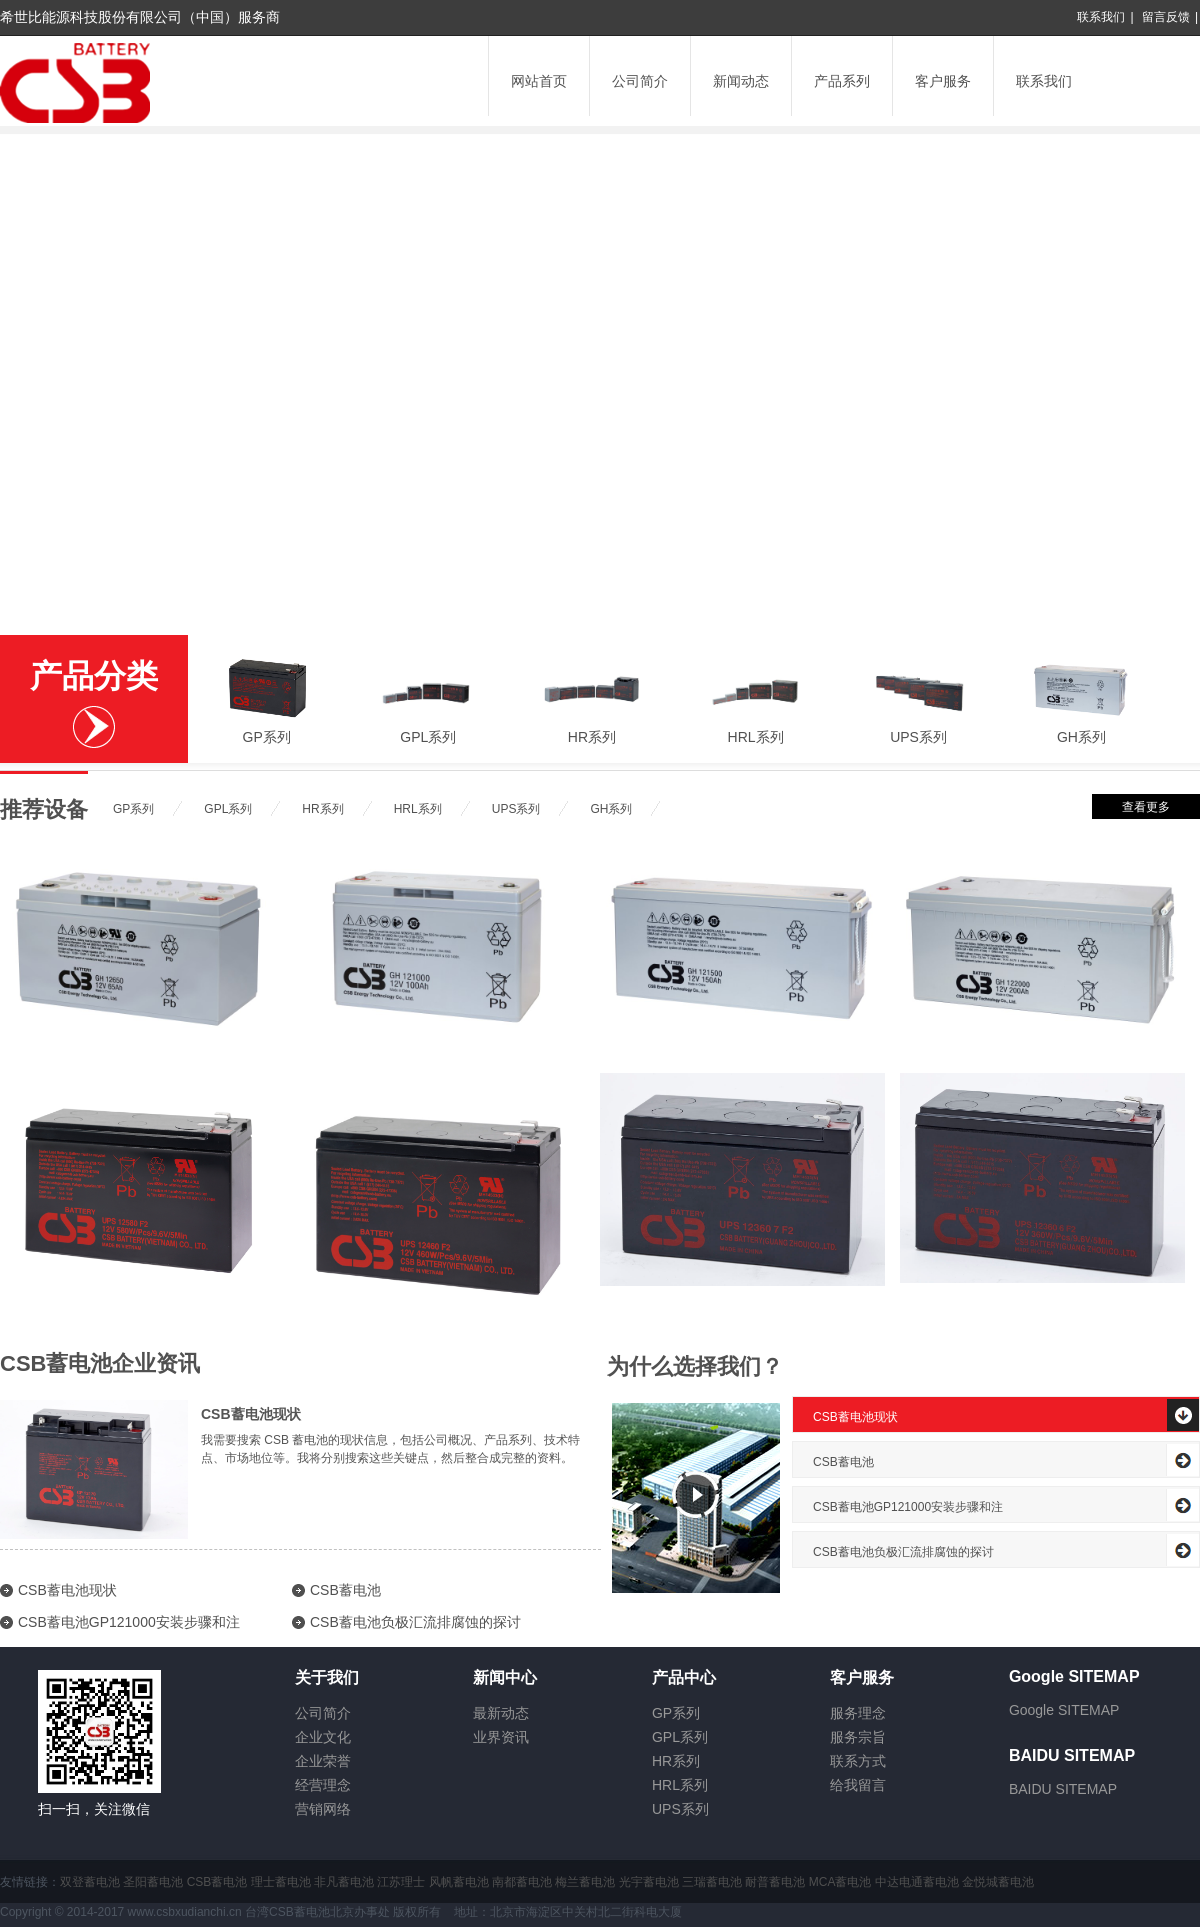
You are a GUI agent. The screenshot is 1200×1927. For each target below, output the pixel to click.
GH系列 (1081, 737)
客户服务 (943, 81)
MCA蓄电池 (840, 1882)
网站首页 (539, 81)
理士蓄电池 (281, 1882)
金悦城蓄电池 (998, 1882)
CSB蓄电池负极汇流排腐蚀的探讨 (415, 1622)
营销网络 (323, 1809)
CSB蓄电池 (345, 1590)
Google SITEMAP (1064, 1710)
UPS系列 (918, 737)
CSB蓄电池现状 (251, 1414)
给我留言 (858, 1785)
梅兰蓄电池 (585, 1882)
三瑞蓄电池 (712, 1882)
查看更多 (1146, 807)
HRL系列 (756, 737)
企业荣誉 (323, 1761)
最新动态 (501, 1713)
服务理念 (858, 1713)
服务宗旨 (858, 1737)
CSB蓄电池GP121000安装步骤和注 (129, 1622)
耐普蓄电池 (775, 1882)
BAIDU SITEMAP (1063, 1789)
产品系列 (842, 81)
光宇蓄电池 (649, 1882)
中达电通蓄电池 (917, 1882)
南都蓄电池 (522, 1882)
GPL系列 (428, 737)
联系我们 (1101, 17)
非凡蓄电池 (344, 1882)
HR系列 (592, 737)
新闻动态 (741, 81)
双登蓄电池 (90, 1882)
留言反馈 (1166, 17)
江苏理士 (401, 1882)
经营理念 (323, 1785)
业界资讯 (501, 1737)
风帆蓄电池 (459, 1882)
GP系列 (267, 737)
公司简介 (640, 81)
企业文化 (323, 1737)
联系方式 (858, 1761)
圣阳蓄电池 (153, 1882)
